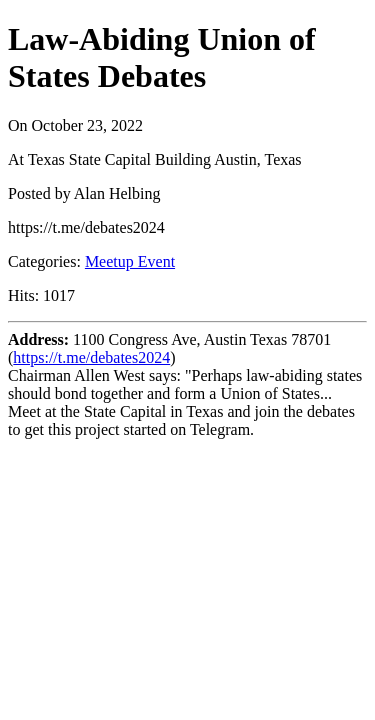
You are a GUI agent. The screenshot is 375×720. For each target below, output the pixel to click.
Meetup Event (130, 261)
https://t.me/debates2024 (91, 357)
